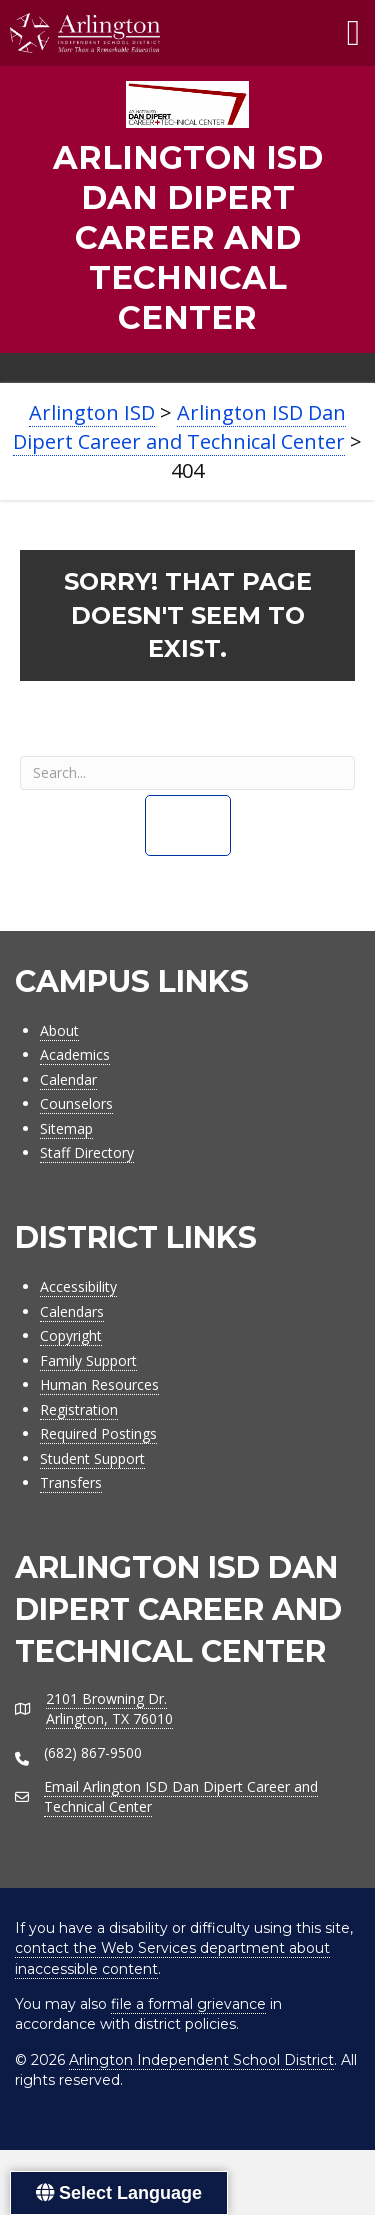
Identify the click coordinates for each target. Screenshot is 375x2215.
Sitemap (66, 1128)
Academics (75, 1054)
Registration (79, 1409)
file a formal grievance (188, 2004)
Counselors (76, 1103)
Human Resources (99, 1384)
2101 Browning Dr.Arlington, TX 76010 (109, 1708)
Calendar (68, 1079)
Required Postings (98, 1433)
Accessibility (78, 1286)
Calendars (72, 1311)
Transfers (71, 1482)
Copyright (71, 1335)
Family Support (88, 1360)
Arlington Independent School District (201, 2060)
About (59, 1030)
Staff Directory (87, 1152)
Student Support (92, 1458)
